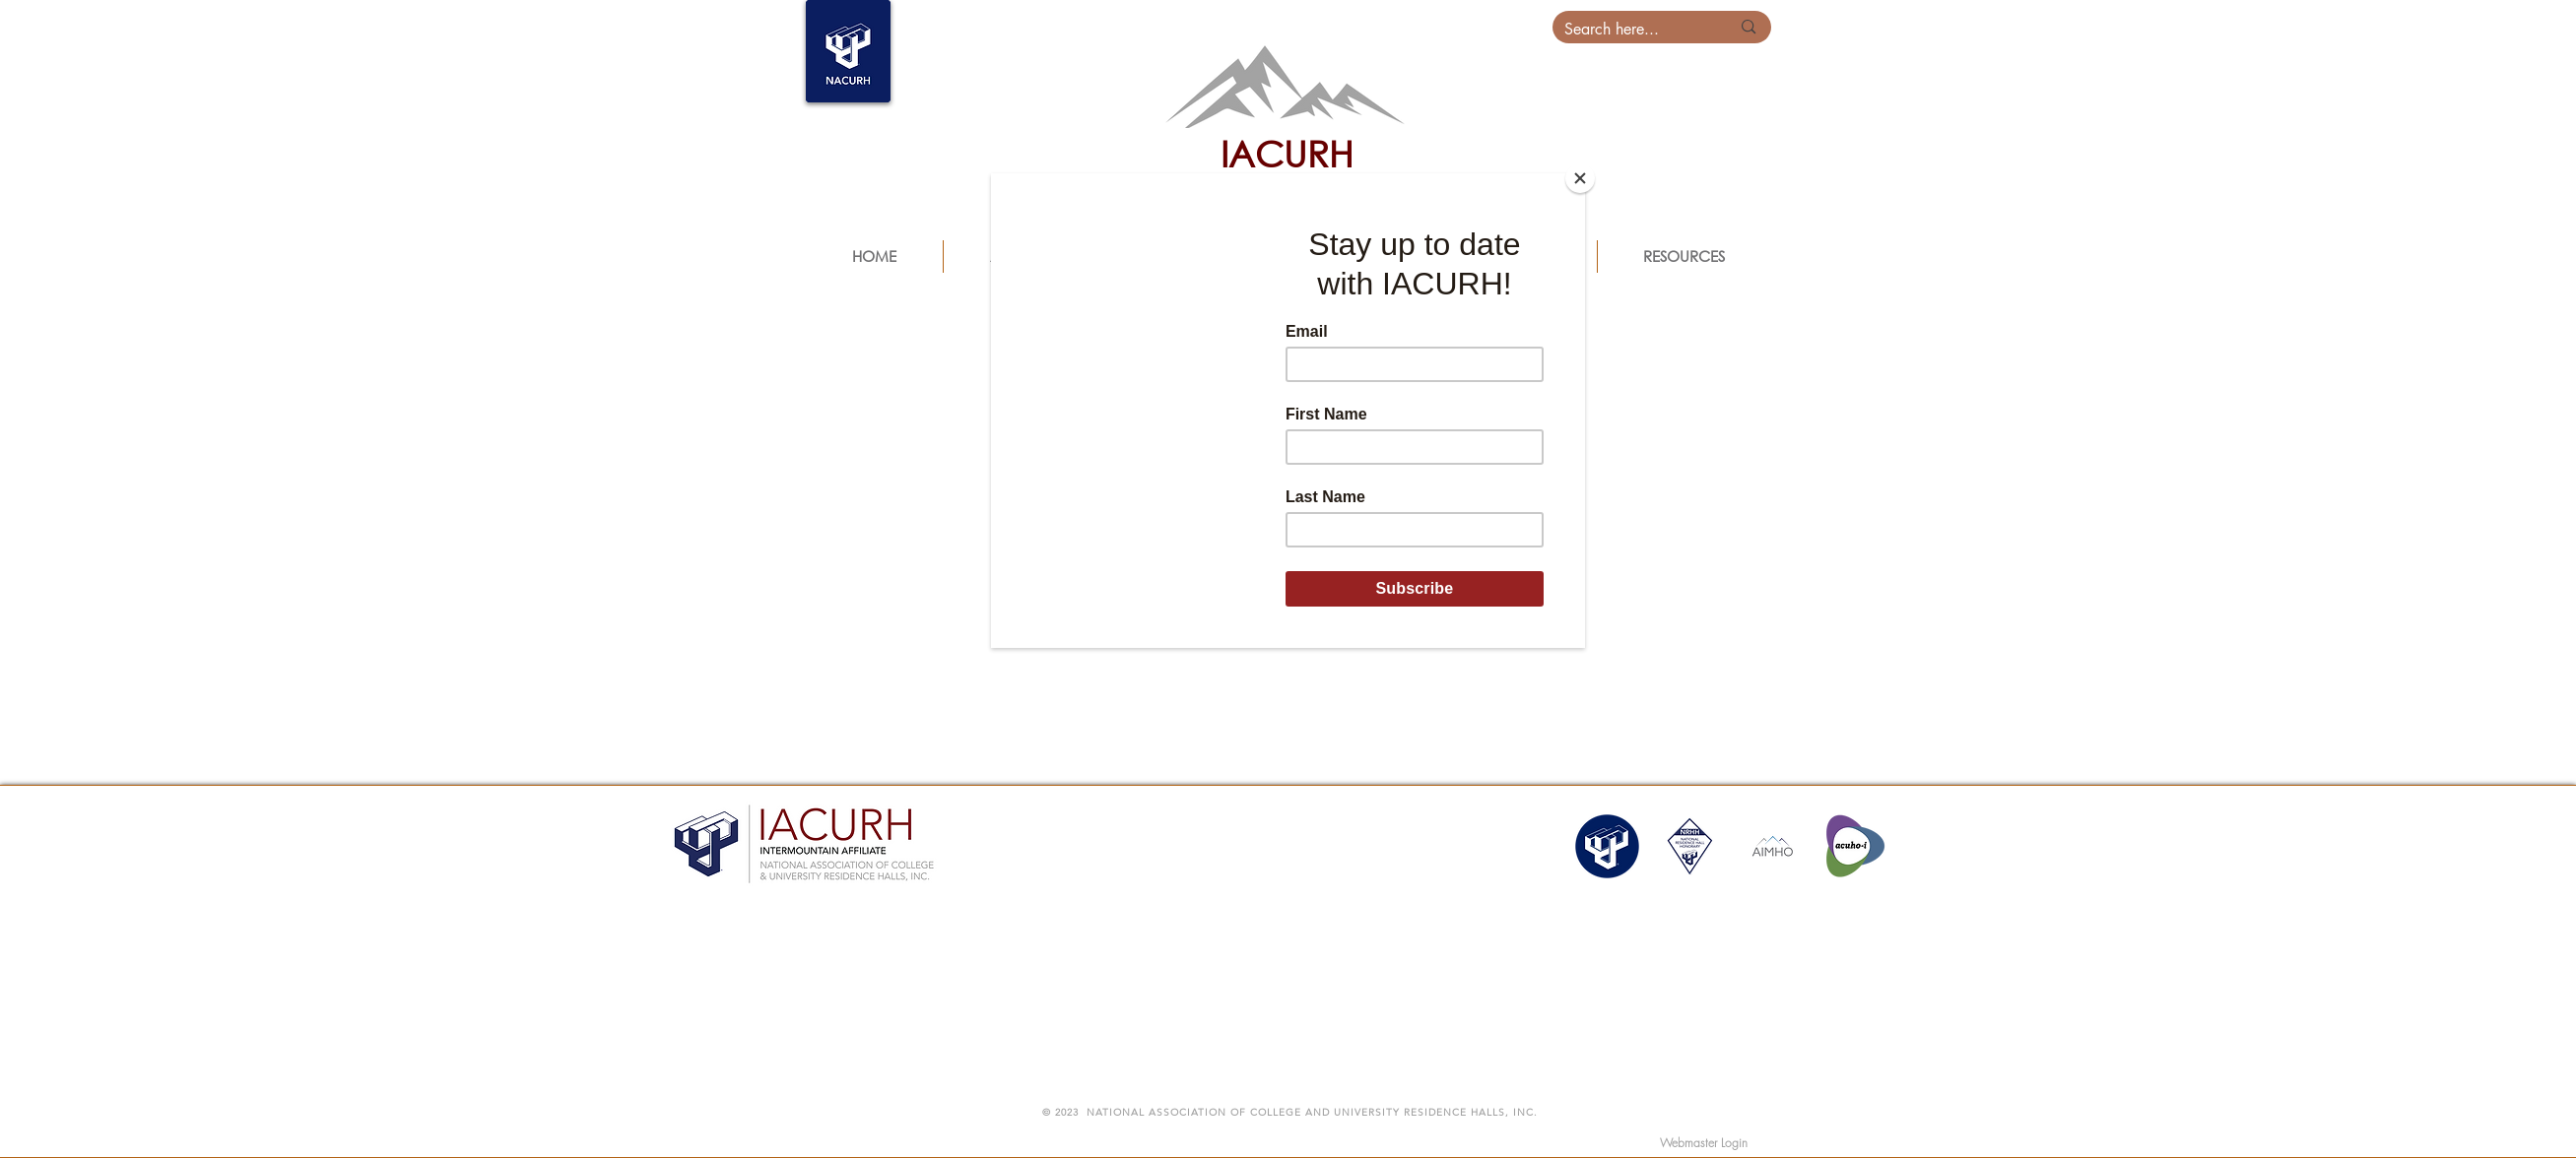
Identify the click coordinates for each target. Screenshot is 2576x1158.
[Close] (1580, 178)
